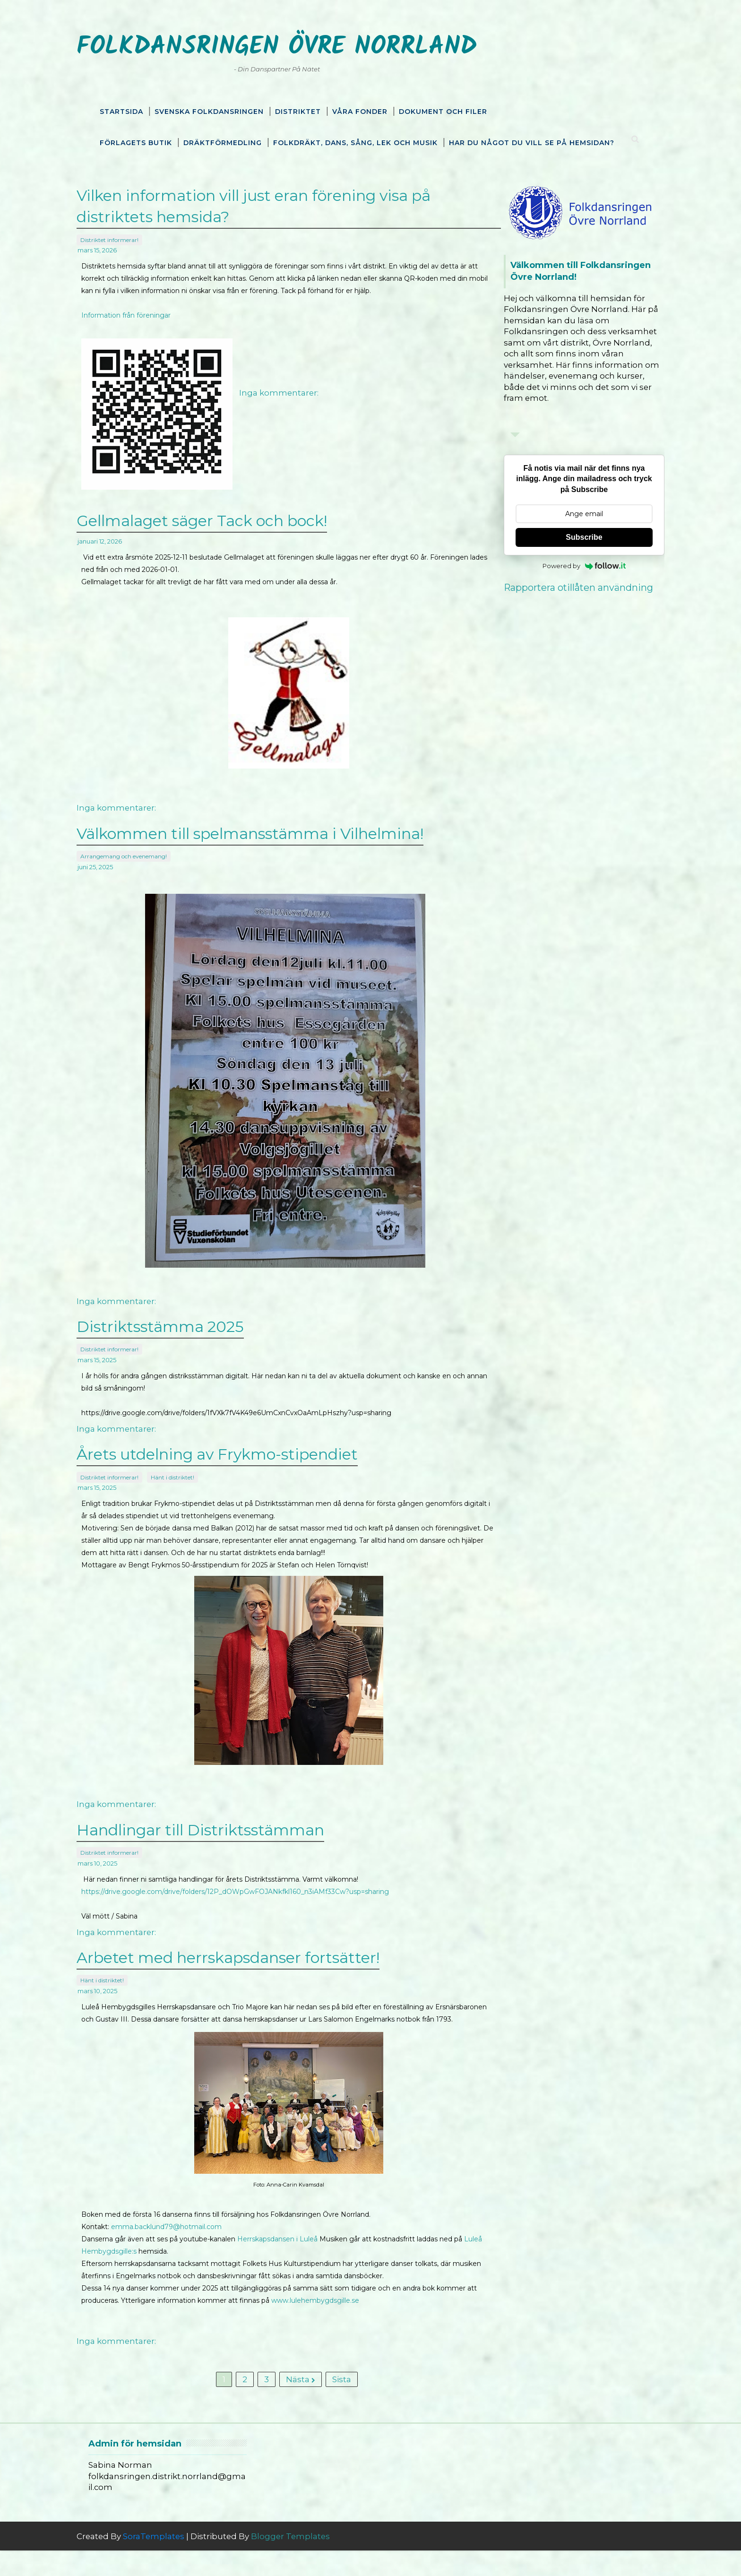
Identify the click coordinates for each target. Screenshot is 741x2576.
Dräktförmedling (222, 141)
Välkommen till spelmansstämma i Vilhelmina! (267, 842)
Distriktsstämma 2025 (177, 1335)
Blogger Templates (307, 2562)
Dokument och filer (443, 109)
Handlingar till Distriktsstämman (218, 1837)
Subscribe (566, 535)
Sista (335, 2401)
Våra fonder (360, 109)
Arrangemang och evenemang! (141, 863)
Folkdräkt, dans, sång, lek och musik (355, 141)
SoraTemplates (171, 2562)
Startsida (121, 109)
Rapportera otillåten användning (561, 585)
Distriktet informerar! (127, 235)
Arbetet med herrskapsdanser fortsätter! (245, 1964)
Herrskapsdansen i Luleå (295, 2257)
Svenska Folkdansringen (209, 109)
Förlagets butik (136, 141)
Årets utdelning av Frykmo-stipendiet (234, 1462)
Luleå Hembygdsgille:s (160, 2269)
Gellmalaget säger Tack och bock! (219, 530)
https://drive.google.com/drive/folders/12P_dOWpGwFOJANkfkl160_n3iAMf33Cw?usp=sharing (252, 1897)
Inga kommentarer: (296, 401)
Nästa (294, 2401)
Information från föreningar (143, 324)
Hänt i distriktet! (190, 1483)
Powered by (567, 564)
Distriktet (298, 109)
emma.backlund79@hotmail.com (184, 2244)
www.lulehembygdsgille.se (375, 2318)
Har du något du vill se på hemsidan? (531, 141)
